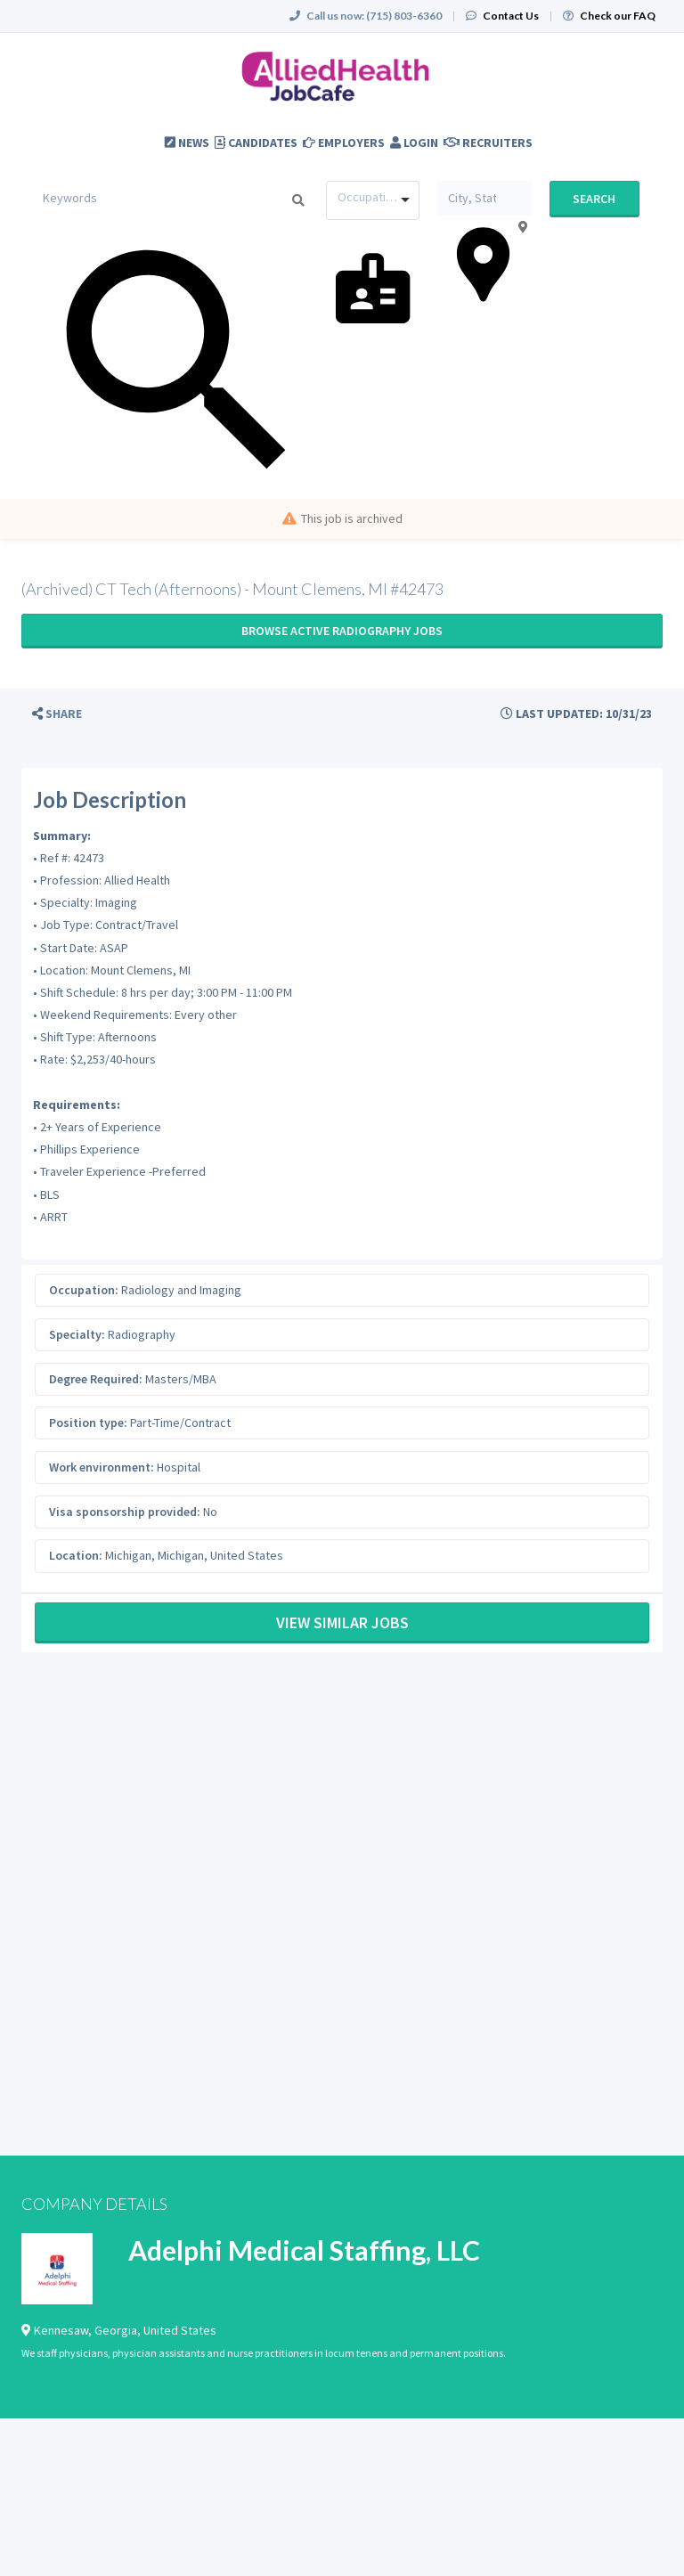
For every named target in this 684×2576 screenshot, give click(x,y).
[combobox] (372, 200)
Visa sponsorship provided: (124, 1512)
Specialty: (77, 1334)
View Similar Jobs (342, 1622)
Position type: (88, 1422)
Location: (75, 1555)
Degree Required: (95, 1379)
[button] (57, 713)
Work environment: (101, 1467)
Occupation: (83, 1290)
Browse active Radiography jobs (342, 631)
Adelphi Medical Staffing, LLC (304, 2250)
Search (594, 199)
